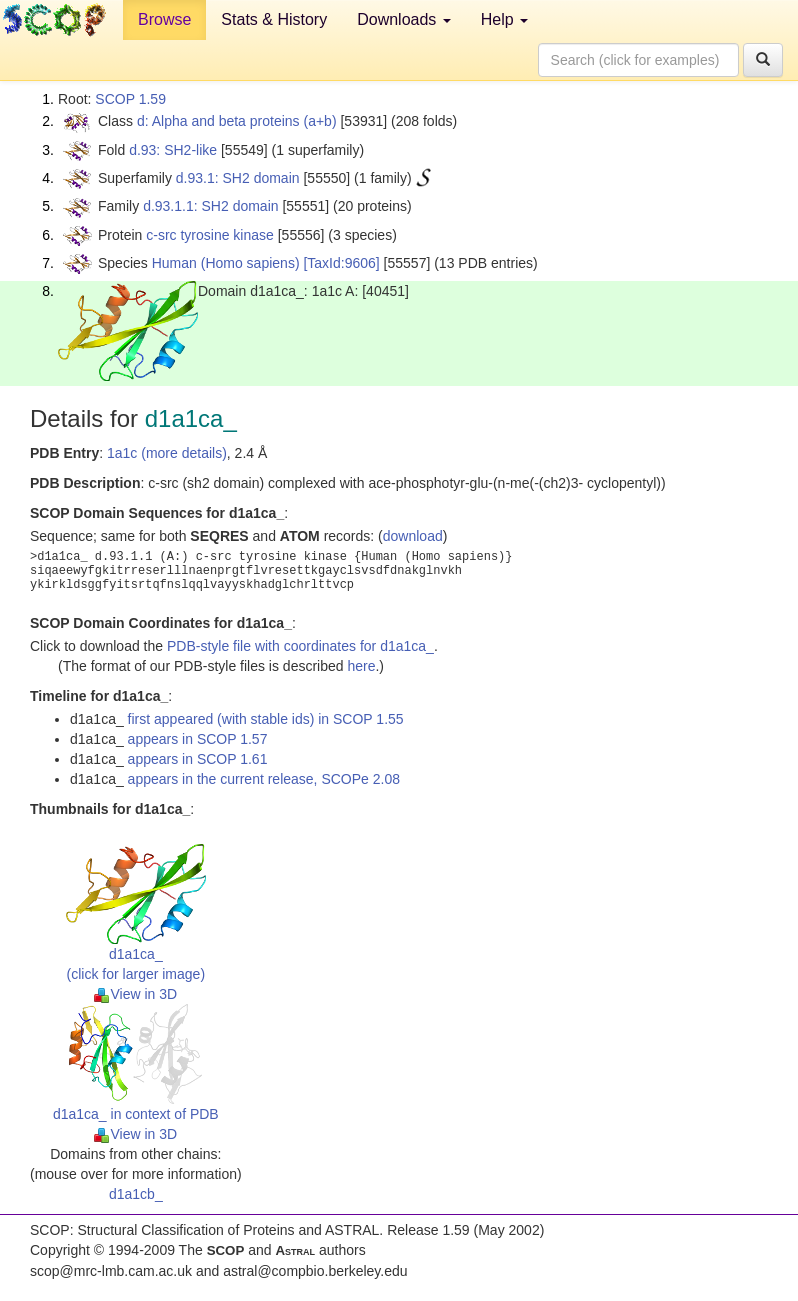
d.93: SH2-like (173, 150)
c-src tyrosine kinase (210, 235)
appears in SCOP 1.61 (198, 759)
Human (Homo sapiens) (226, 263)
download (413, 536)
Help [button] (504, 19)
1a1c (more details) (167, 453)
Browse (164, 19)
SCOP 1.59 (130, 99)
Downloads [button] (404, 19)
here (361, 666)
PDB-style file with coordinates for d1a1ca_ (300, 646)
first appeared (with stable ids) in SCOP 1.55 (266, 719)
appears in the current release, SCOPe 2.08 (264, 779)
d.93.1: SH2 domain (238, 178)
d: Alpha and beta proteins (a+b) (237, 121)
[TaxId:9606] (341, 263)
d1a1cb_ (136, 1194)
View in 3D (135, 994)
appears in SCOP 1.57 (198, 739)
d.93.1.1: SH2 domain (210, 206)
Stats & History (274, 19)
